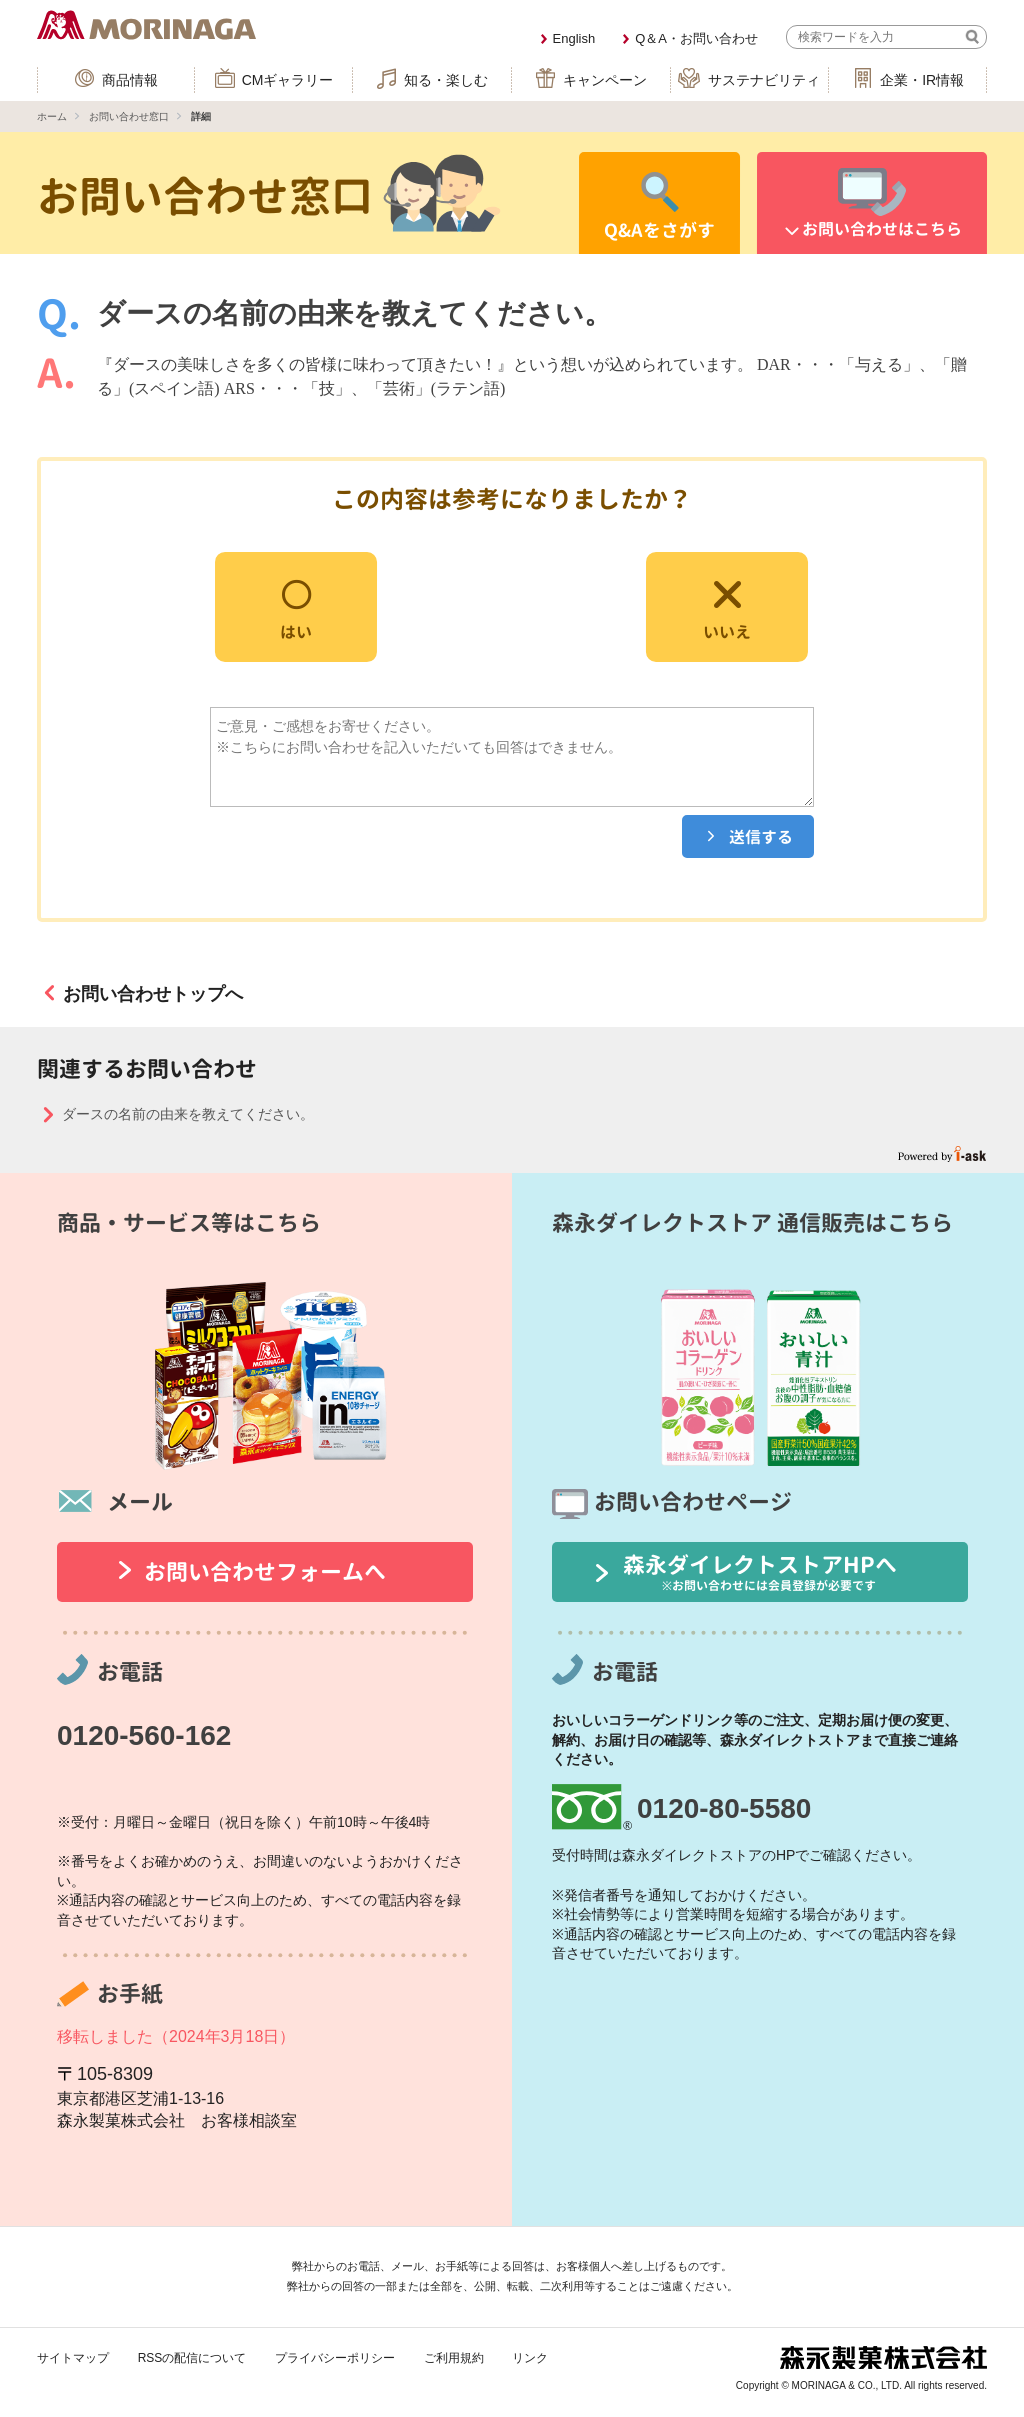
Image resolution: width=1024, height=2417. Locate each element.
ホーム (52, 116)
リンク (530, 2358)
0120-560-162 (144, 1735)
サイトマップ (73, 2358)
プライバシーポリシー (335, 2358)
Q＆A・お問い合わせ (696, 38)
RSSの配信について (192, 2358)
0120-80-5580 (724, 1808)
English (574, 38)
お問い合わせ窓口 (129, 116)
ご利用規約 (454, 2358)
